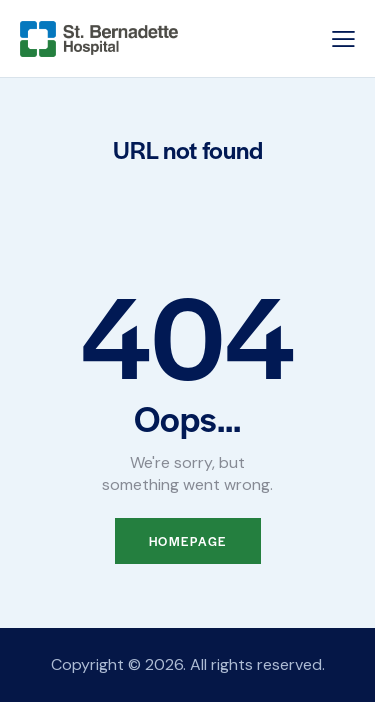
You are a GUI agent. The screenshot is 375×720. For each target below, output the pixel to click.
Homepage (188, 541)
